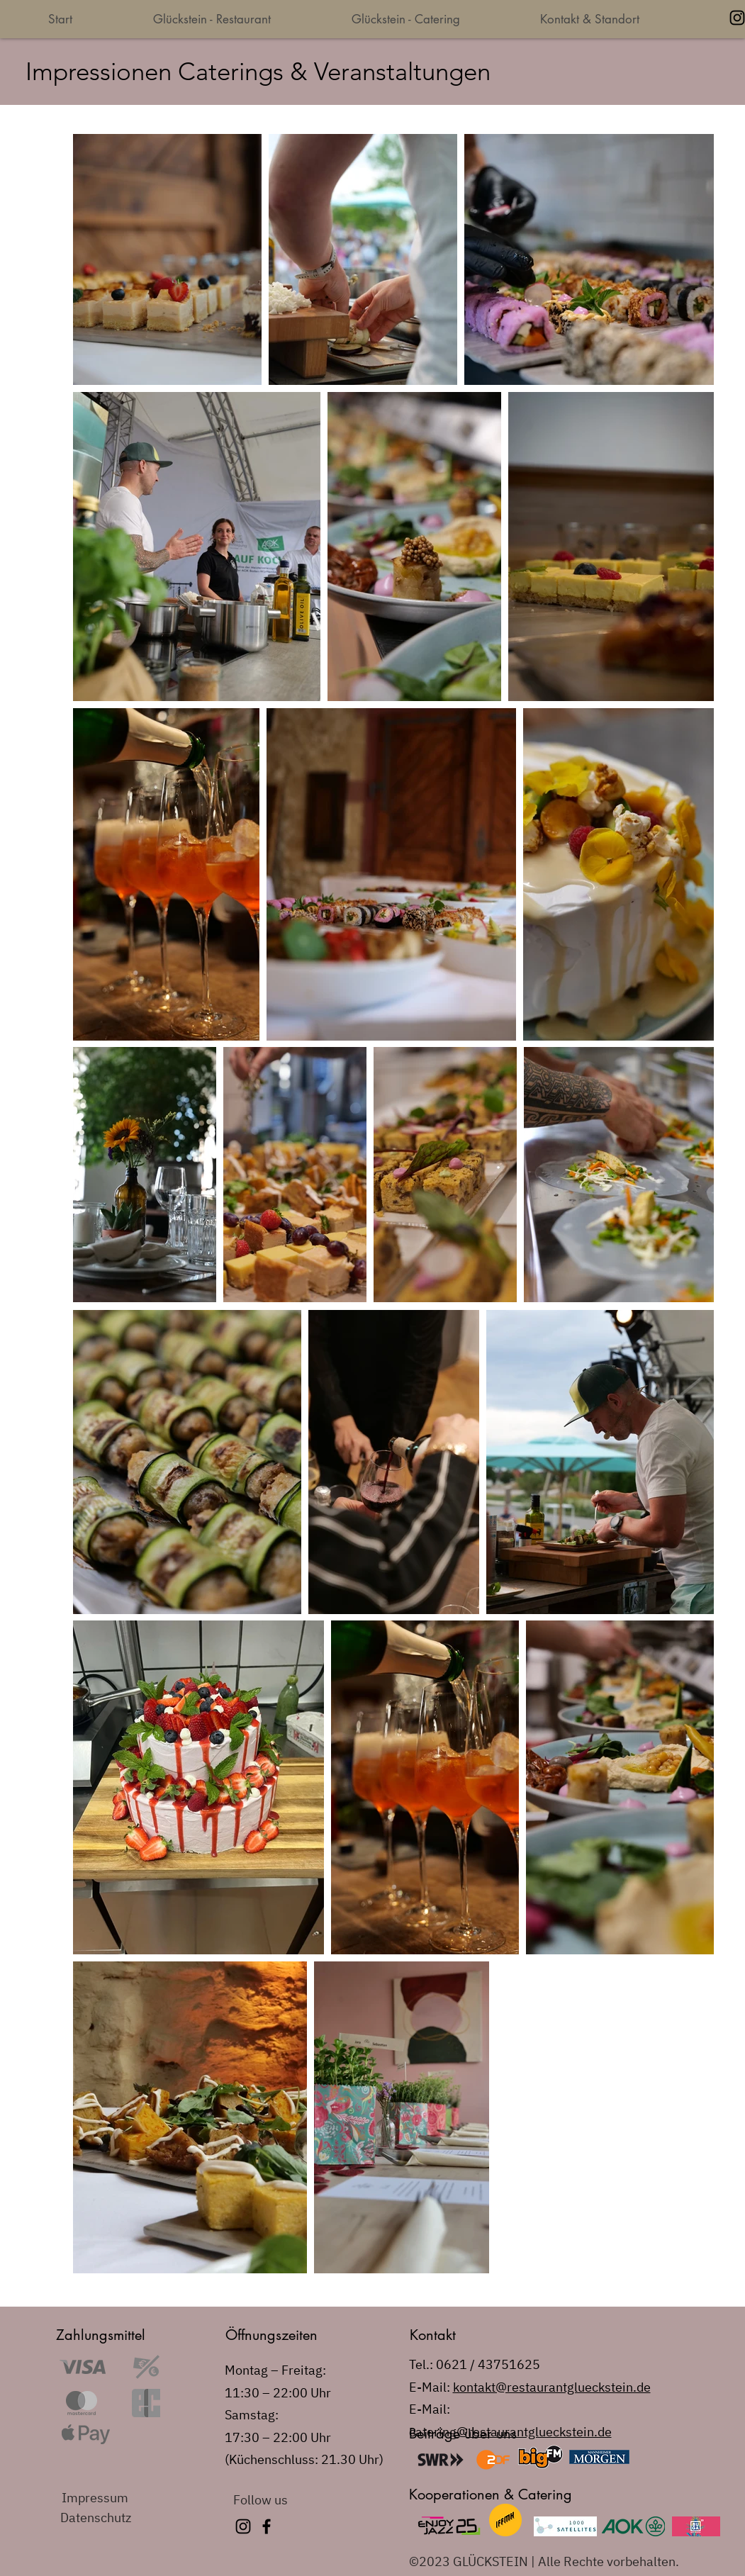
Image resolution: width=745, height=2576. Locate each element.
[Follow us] (283, 2499)
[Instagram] (243, 2526)
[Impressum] (112, 2498)
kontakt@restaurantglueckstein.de (552, 2387)
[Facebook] (266, 2526)
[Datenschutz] (110, 2518)
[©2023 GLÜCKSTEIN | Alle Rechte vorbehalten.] (549, 2562)
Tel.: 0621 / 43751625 (474, 2364)
